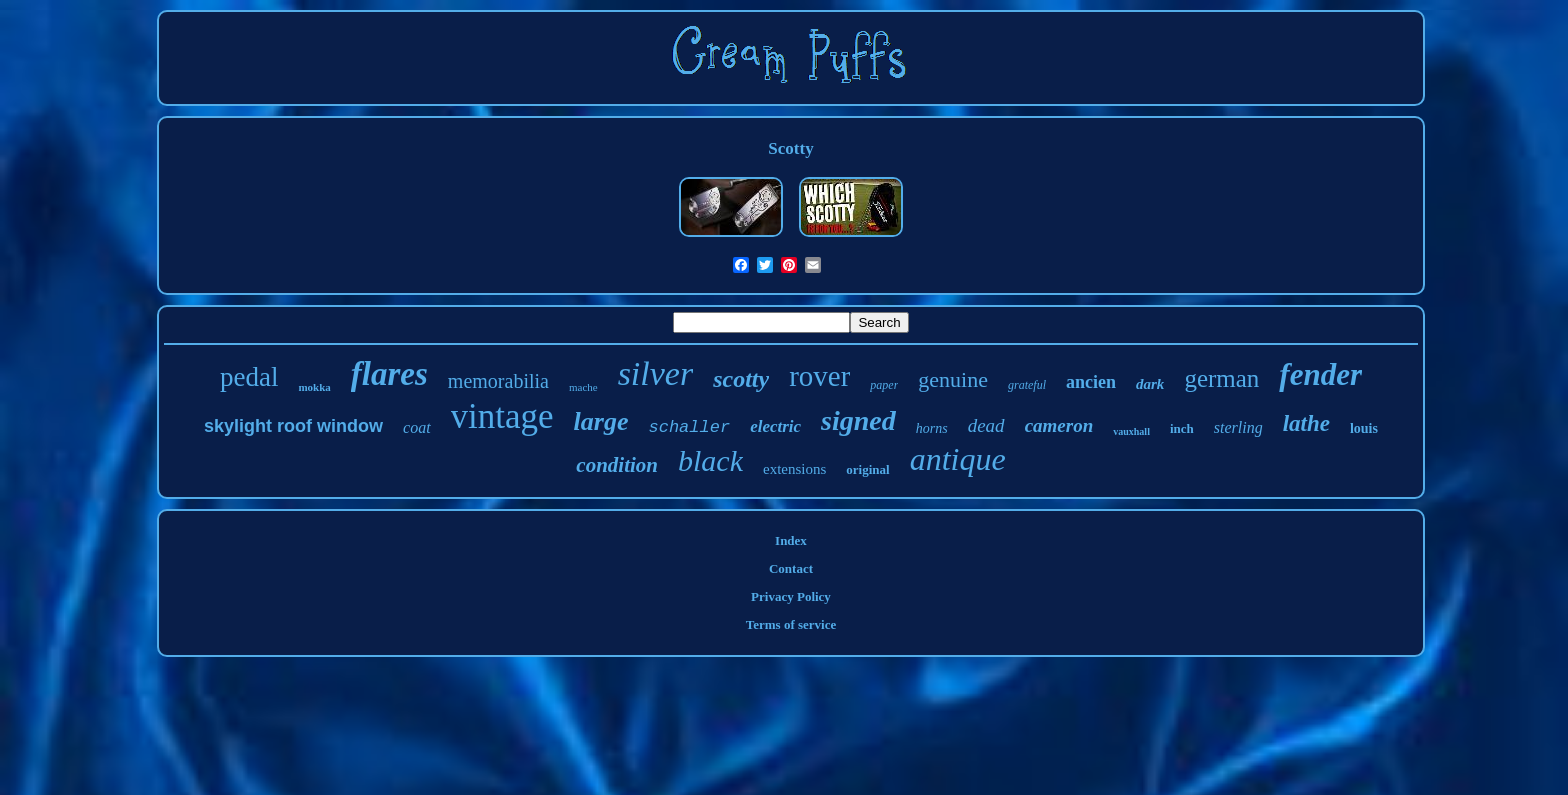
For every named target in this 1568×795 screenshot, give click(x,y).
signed (858, 420)
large (601, 421)
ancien (1091, 382)
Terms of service (791, 624)
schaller (690, 427)
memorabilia (498, 381)
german (1221, 378)
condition (617, 465)
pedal (249, 377)
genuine (953, 379)
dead (986, 425)
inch (1182, 428)
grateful (1027, 385)
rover (819, 376)
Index (791, 540)
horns (932, 428)
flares (389, 374)
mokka (314, 387)
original (867, 469)
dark (1150, 384)
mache (583, 387)
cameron (1059, 425)
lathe (1306, 423)
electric (775, 426)
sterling (1238, 427)
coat (417, 427)
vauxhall (1131, 431)
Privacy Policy (791, 596)
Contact (791, 568)
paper (884, 385)
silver (656, 373)
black (710, 460)
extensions (794, 469)
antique (958, 459)
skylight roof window (293, 426)
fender (1320, 374)
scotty (741, 379)
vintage (502, 416)
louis (1364, 428)
